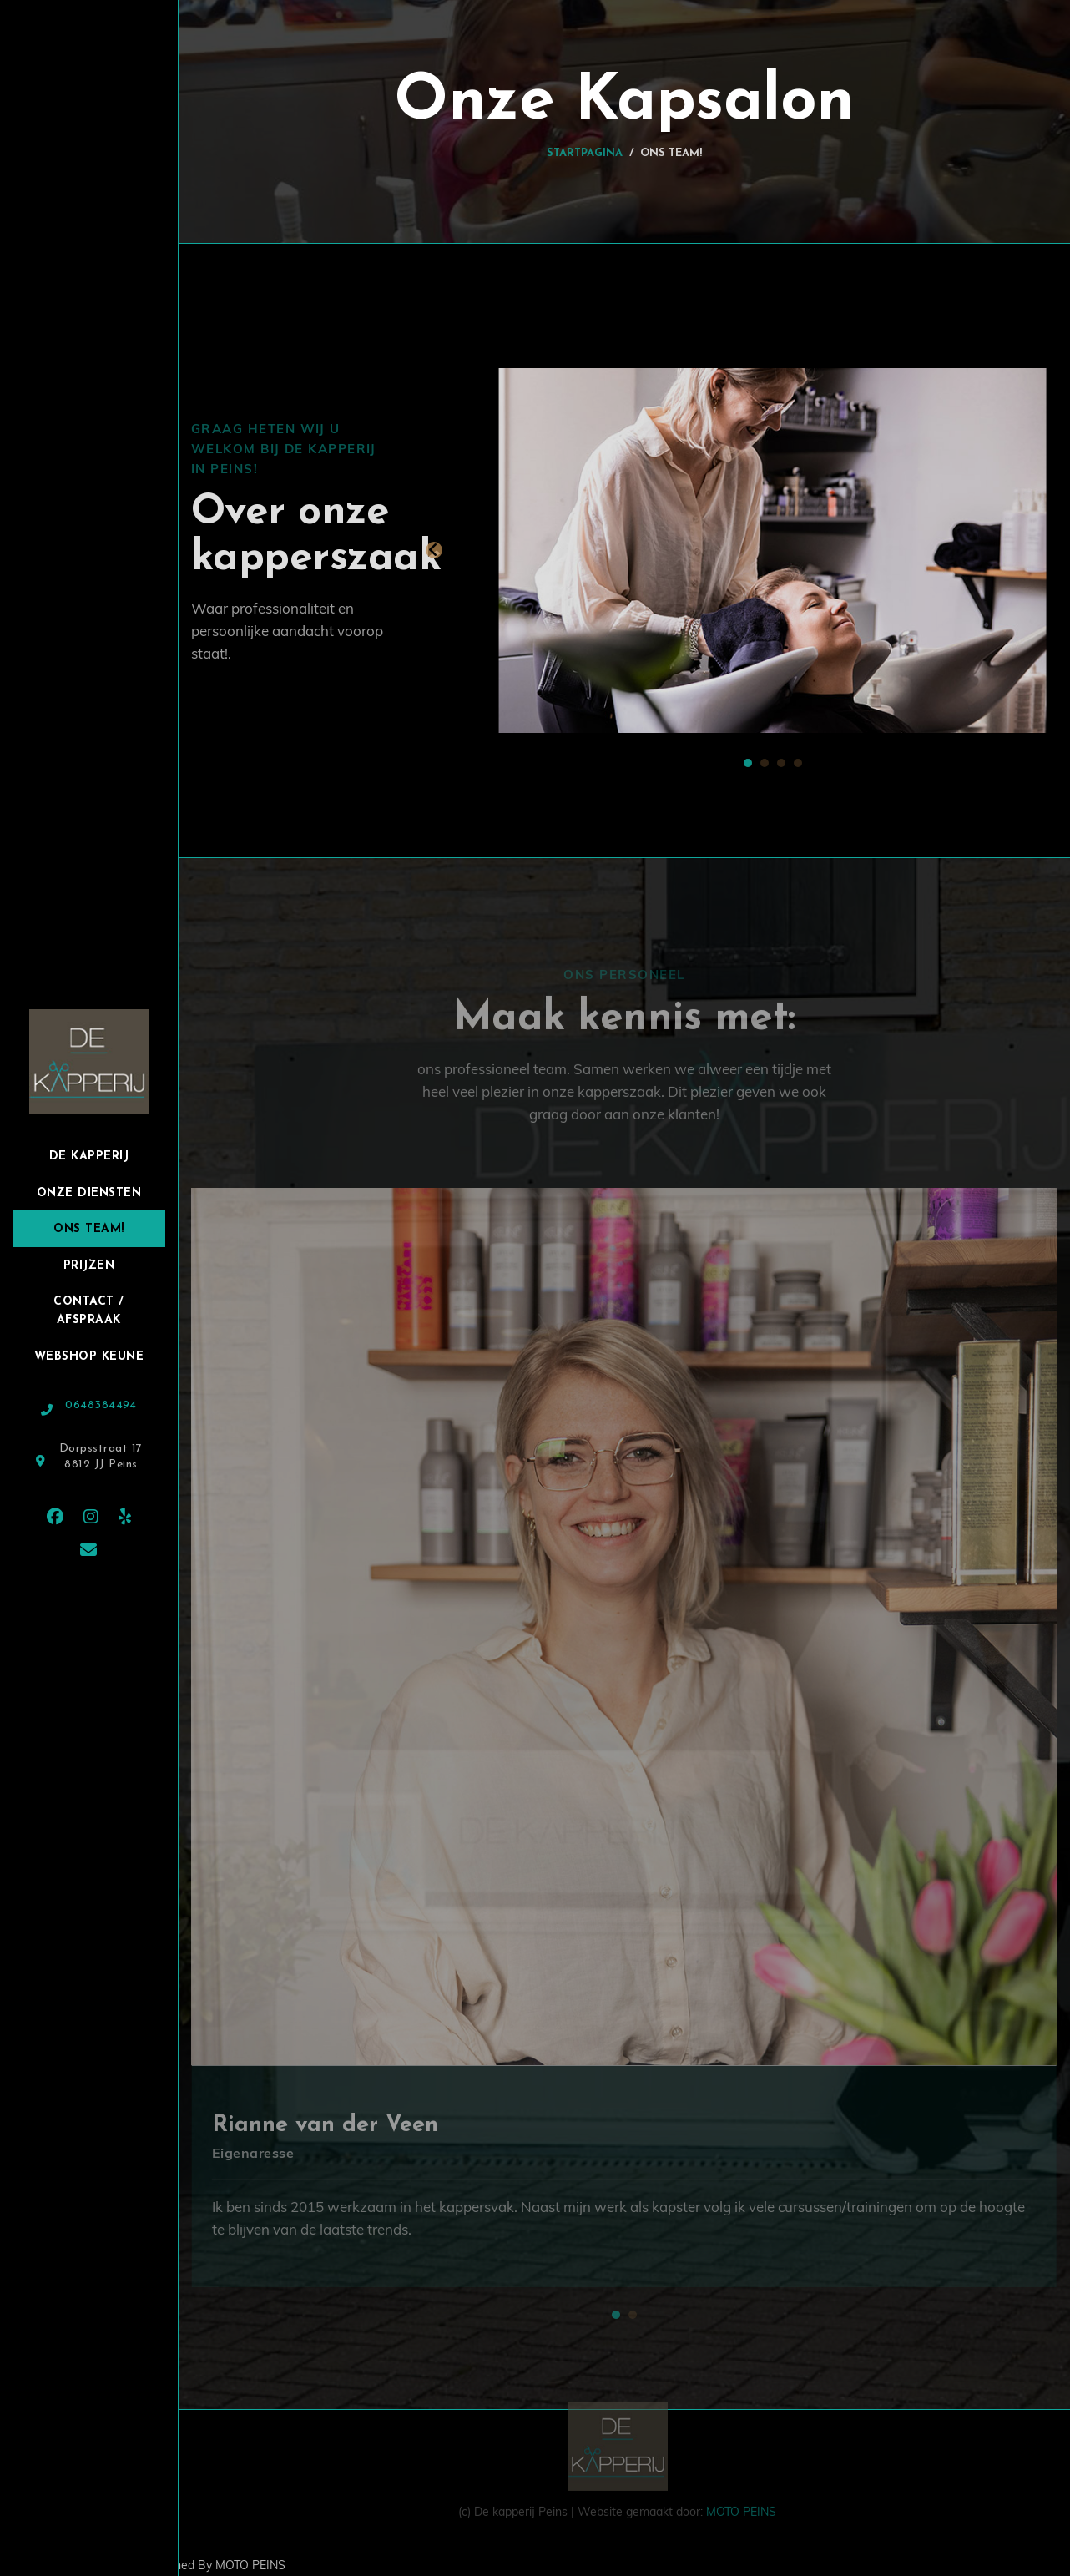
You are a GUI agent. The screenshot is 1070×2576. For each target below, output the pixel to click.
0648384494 (100, 1405)
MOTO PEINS (739, 2506)
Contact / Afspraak (88, 1311)
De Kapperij (89, 1156)
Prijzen (89, 1266)
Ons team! (88, 1229)
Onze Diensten (89, 1193)
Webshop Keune (89, 1357)
